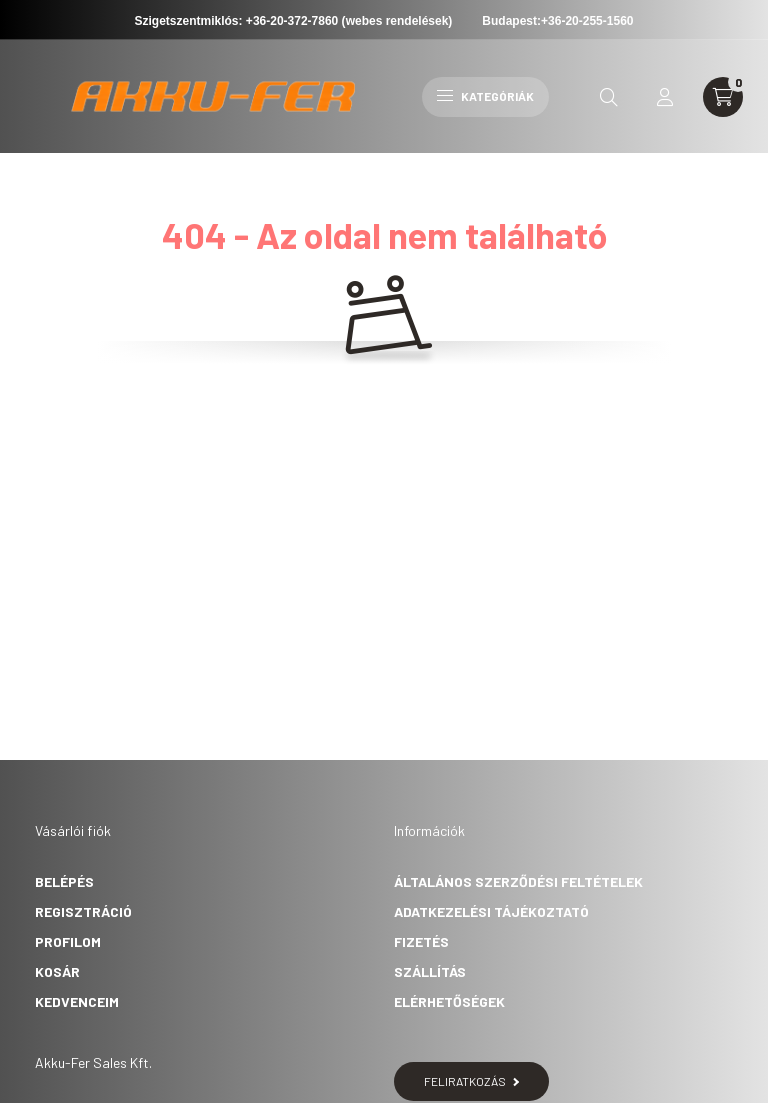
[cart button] (723, 97)
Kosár (57, 971)
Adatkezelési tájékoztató (491, 911)
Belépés (64, 881)
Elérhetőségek (449, 1001)
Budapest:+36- (557, 21)
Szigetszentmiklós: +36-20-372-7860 (237, 21)
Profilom (68, 941)
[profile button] (665, 97)
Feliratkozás (471, 1081)
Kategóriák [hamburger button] (485, 96)
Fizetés (421, 941)
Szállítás (430, 971)
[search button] (609, 97)
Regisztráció (83, 911)
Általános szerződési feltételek (518, 881)
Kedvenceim (77, 1001)
